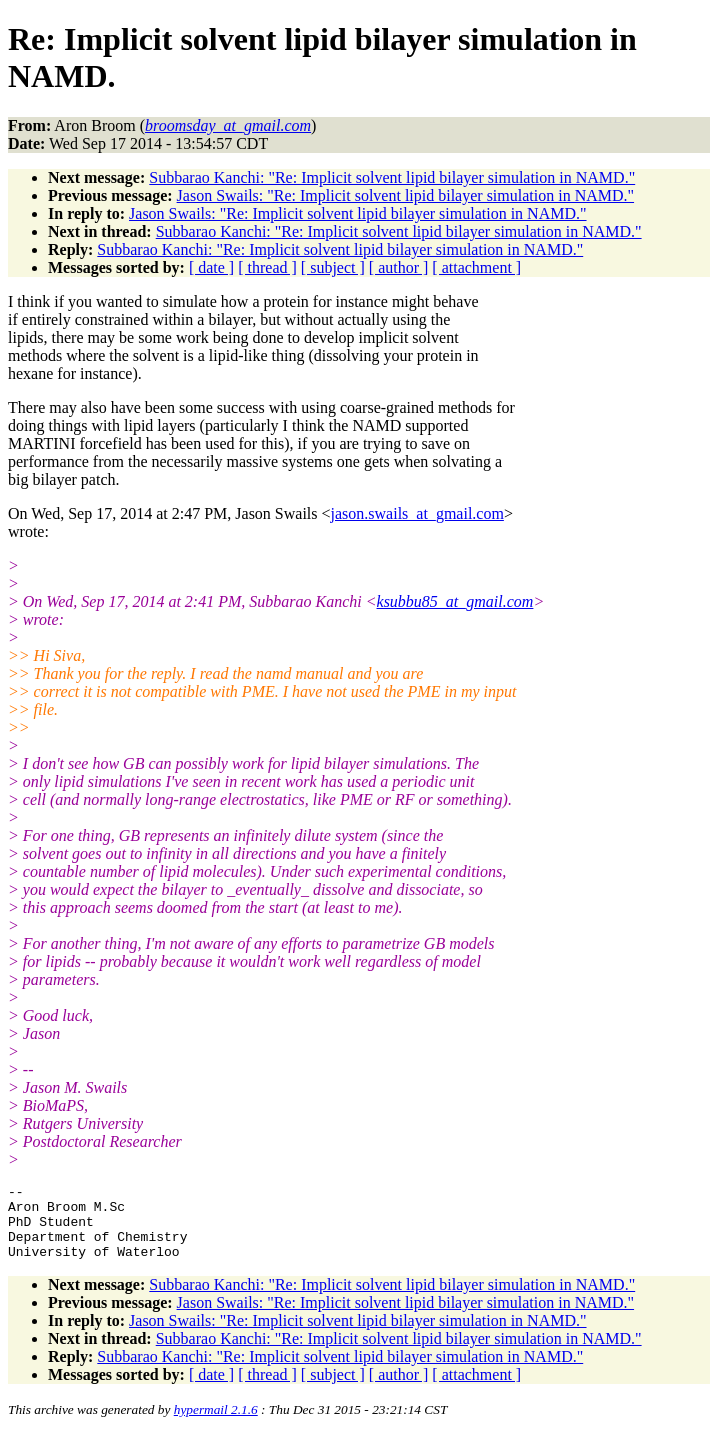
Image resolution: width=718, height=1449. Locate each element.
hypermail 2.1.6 (216, 1424)
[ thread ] (267, 267)
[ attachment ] (476, 267)
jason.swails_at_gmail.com (417, 513)
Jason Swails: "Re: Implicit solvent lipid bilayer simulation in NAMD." (405, 195)
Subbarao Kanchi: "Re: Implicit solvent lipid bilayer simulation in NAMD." (392, 177)
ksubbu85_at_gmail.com (455, 601)
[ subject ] (333, 267)
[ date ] (211, 267)
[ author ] (399, 267)
